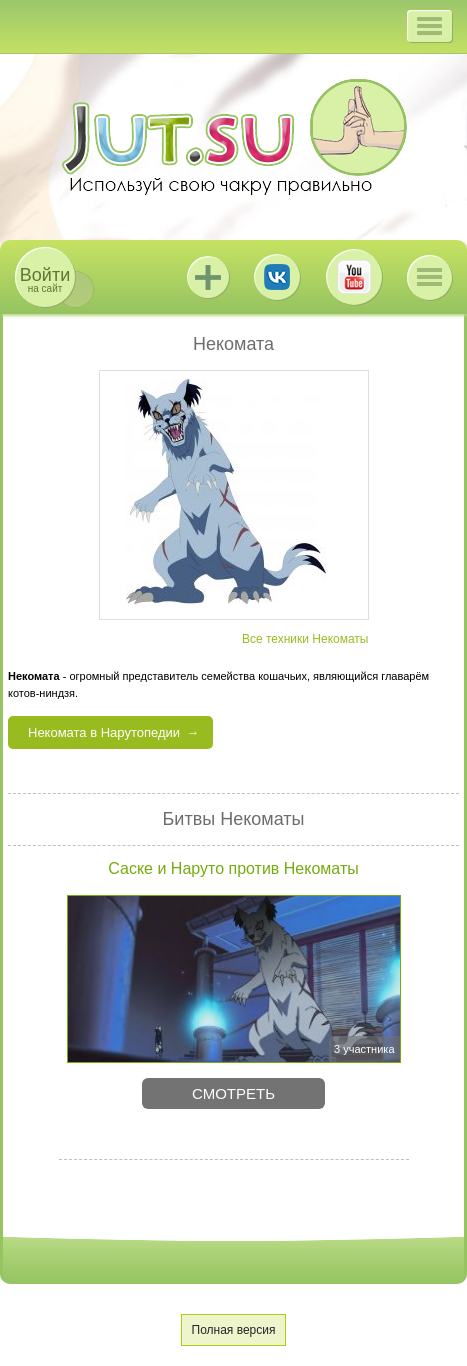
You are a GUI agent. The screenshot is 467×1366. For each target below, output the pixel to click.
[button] (429, 26)
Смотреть (233, 1093)
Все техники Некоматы (305, 639)
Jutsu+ (208, 277)
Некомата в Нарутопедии (104, 732)
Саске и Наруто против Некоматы (233, 868)
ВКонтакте (277, 277)
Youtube (354, 277)
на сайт (45, 279)
